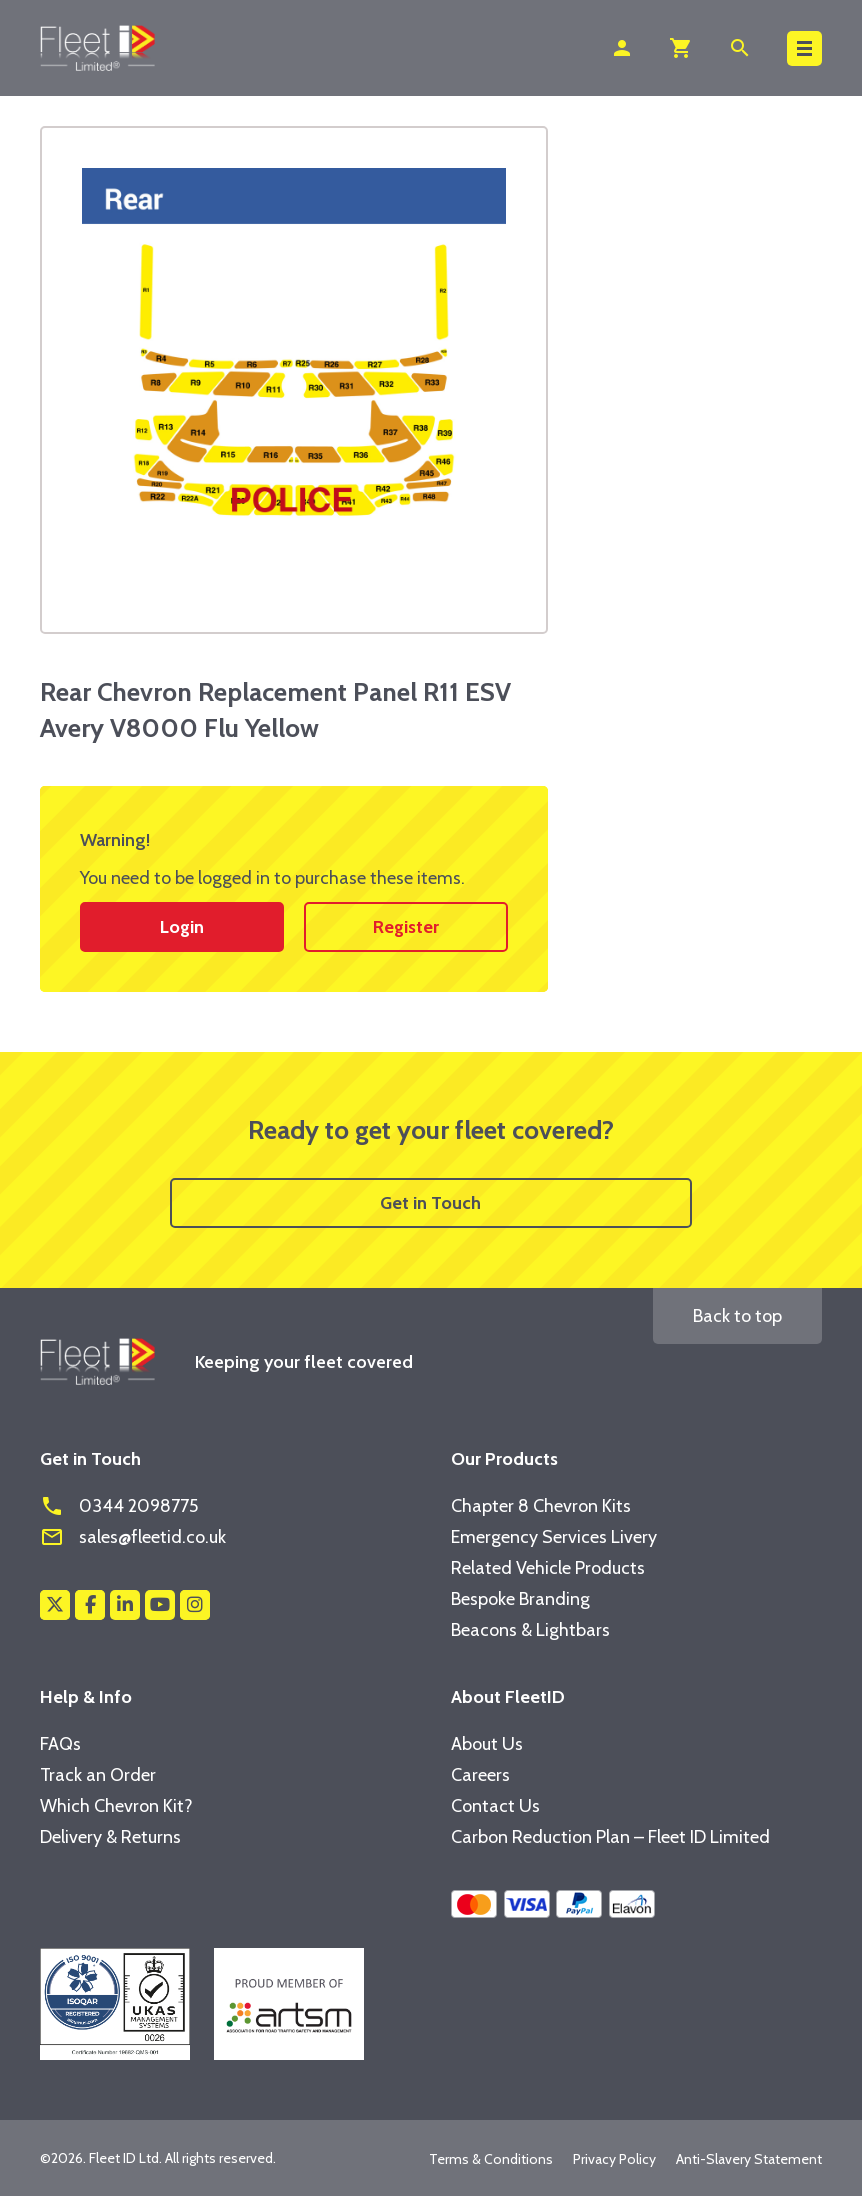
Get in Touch (430, 1203)
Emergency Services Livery (554, 1537)
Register (406, 927)
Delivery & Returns (110, 1837)
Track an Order (98, 1775)
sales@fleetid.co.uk (133, 1537)
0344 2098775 (119, 1506)
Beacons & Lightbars (530, 1630)
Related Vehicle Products (548, 1568)
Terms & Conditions (491, 2159)
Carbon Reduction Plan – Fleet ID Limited (610, 1837)
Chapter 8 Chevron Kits (541, 1506)
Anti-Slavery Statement (749, 2159)
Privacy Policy (614, 2159)
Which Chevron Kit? (116, 1806)
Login (182, 927)
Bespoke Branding (520, 1599)
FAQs (60, 1744)
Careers (480, 1775)
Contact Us (495, 1806)
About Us (487, 1744)
